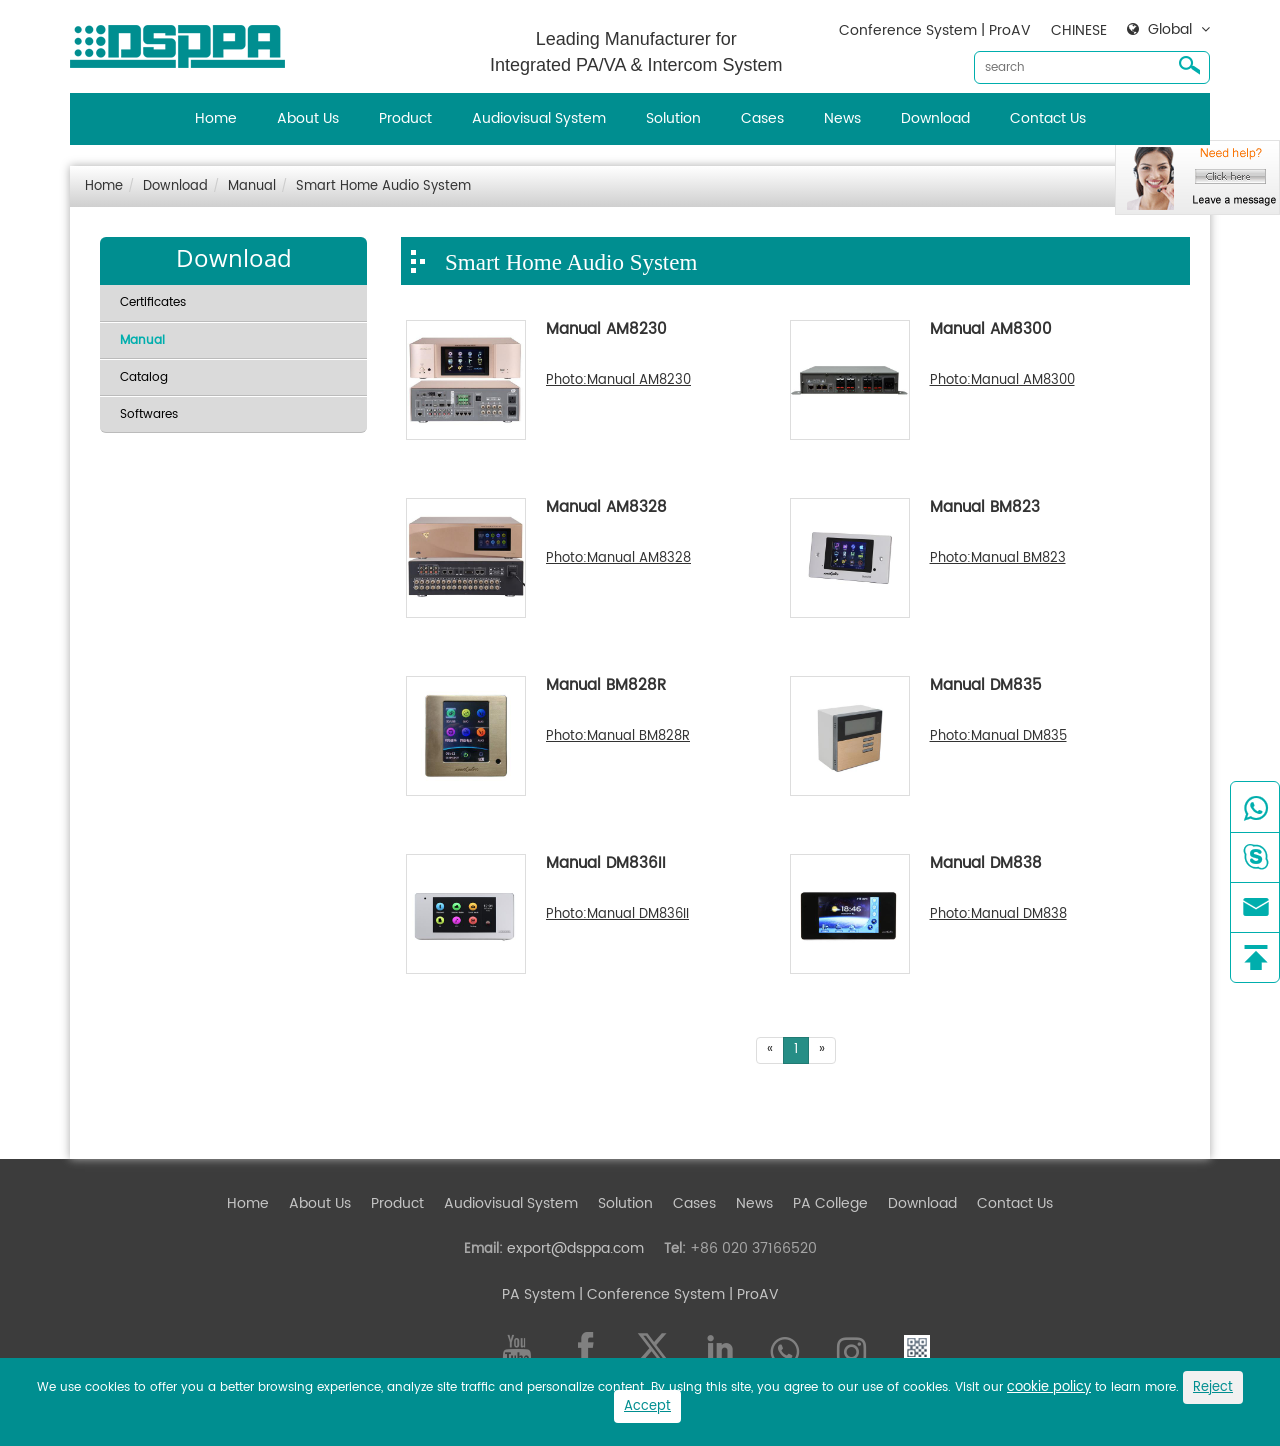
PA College (830, 1203)
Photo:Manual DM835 (998, 737)
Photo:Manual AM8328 (618, 559)
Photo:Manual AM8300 (1002, 381)
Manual (252, 186)
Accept (647, 1406)
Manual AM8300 (991, 331)
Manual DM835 (986, 687)
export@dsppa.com (575, 1248)
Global (1170, 30)
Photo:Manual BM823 (998, 559)
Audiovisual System (539, 118)
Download (935, 118)
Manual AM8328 (606, 509)
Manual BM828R (606, 687)
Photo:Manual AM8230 (618, 381)
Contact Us (1048, 118)
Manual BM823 (985, 509)
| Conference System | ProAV (677, 1294)
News (842, 118)
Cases (762, 118)
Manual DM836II (606, 865)
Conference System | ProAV (935, 30)
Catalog (144, 377)
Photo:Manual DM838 (998, 915)
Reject (1213, 1387)
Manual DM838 (986, 865)
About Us (308, 118)
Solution (673, 118)
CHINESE (1079, 30)
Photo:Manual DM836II (617, 915)
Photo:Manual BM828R (618, 737)
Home (216, 118)
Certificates (153, 302)
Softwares (149, 414)
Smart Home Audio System (383, 186)
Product (405, 118)
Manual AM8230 (606, 331)
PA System (538, 1294)
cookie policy (1049, 1387)
